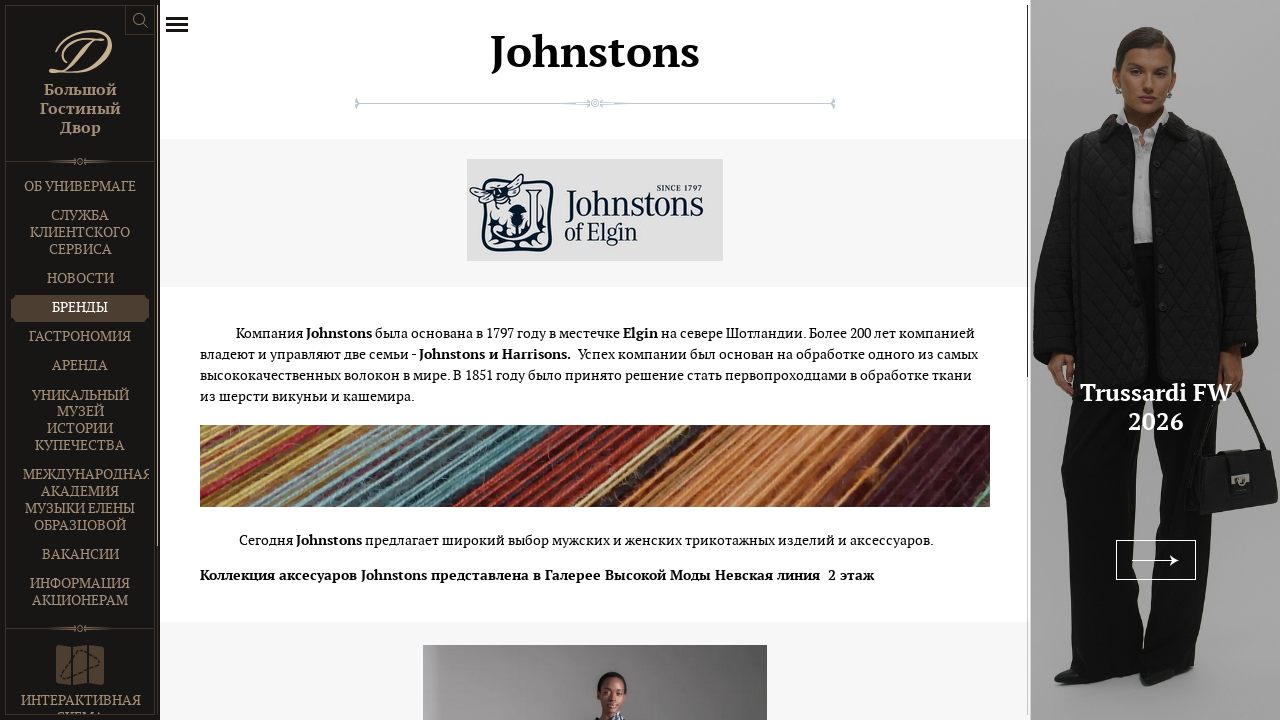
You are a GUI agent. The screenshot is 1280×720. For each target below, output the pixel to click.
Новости (80, 278)
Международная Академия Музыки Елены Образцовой (86, 499)
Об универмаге (80, 186)
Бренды (80, 307)
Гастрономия (80, 336)
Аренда (80, 365)
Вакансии (80, 554)
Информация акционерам (80, 592)
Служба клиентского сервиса (80, 232)
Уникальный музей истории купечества (80, 420)
